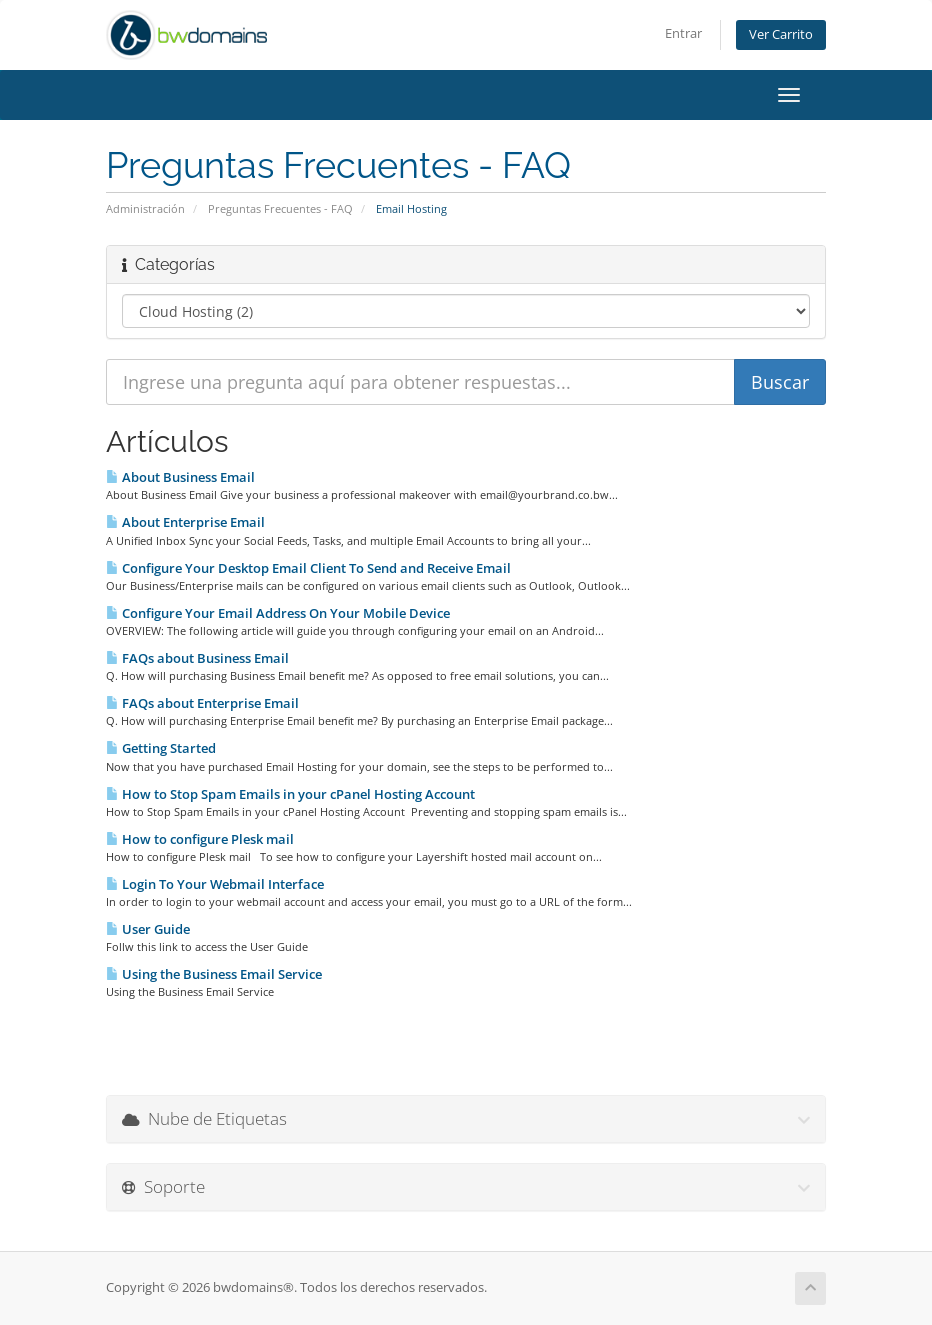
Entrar (683, 33)
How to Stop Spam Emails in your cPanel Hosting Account (290, 794)
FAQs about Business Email (197, 658)
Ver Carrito (781, 34)
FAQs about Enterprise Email (202, 703)
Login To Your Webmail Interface (215, 884)
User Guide (148, 929)
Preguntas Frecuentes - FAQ (280, 208)
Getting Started (161, 748)
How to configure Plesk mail (200, 839)
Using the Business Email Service (214, 974)
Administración (145, 208)
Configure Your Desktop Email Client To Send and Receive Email (308, 568)
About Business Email (180, 477)
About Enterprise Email (185, 522)
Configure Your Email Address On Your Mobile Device (278, 613)
